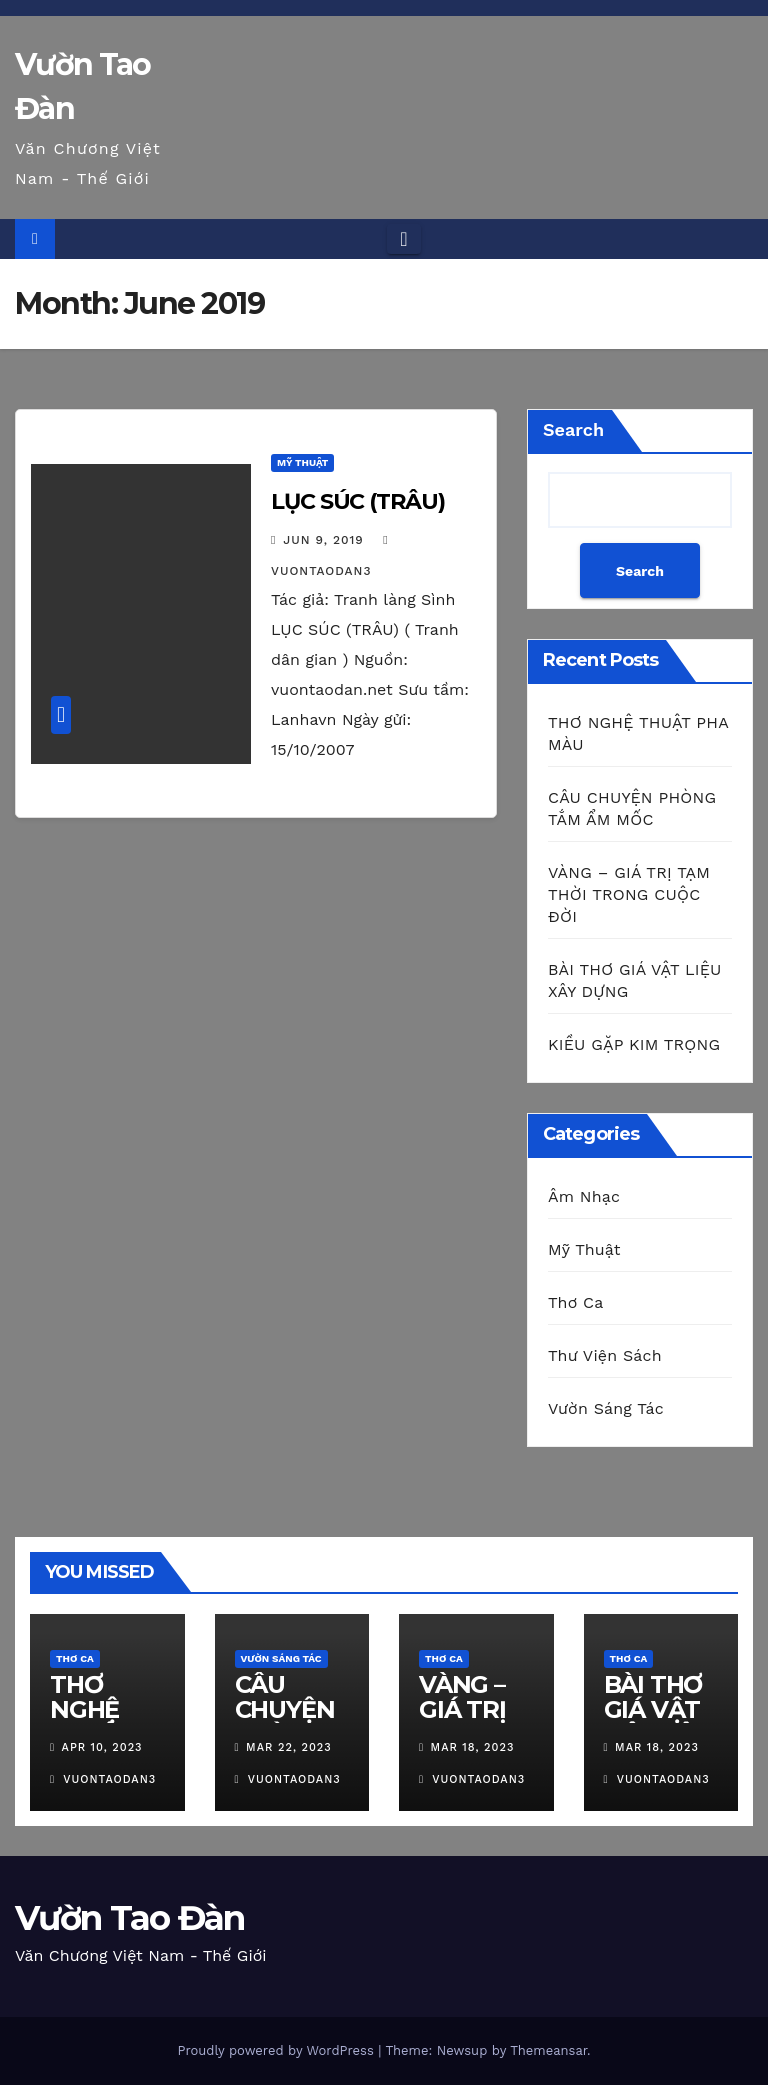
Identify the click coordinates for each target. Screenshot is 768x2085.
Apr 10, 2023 (102, 1747)
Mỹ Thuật (302, 462)
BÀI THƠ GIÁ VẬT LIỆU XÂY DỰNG (656, 1722)
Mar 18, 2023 (473, 1747)
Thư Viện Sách (605, 1355)
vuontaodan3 (103, 1779)
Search (573, 429)
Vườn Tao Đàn (130, 1918)
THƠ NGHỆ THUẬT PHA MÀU (107, 1722)
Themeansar (548, 2050)
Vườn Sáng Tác (606, 1408)
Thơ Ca (576, 1302)
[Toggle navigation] (403, 239)
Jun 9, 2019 (323, 540)
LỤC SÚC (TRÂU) (358, 501)
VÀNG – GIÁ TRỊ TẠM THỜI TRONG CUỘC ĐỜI (629, 894)
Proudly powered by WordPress (277, 2050)
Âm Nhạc (584, 1196)
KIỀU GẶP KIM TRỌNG (634, 1044)
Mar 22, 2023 (289, 1747)
